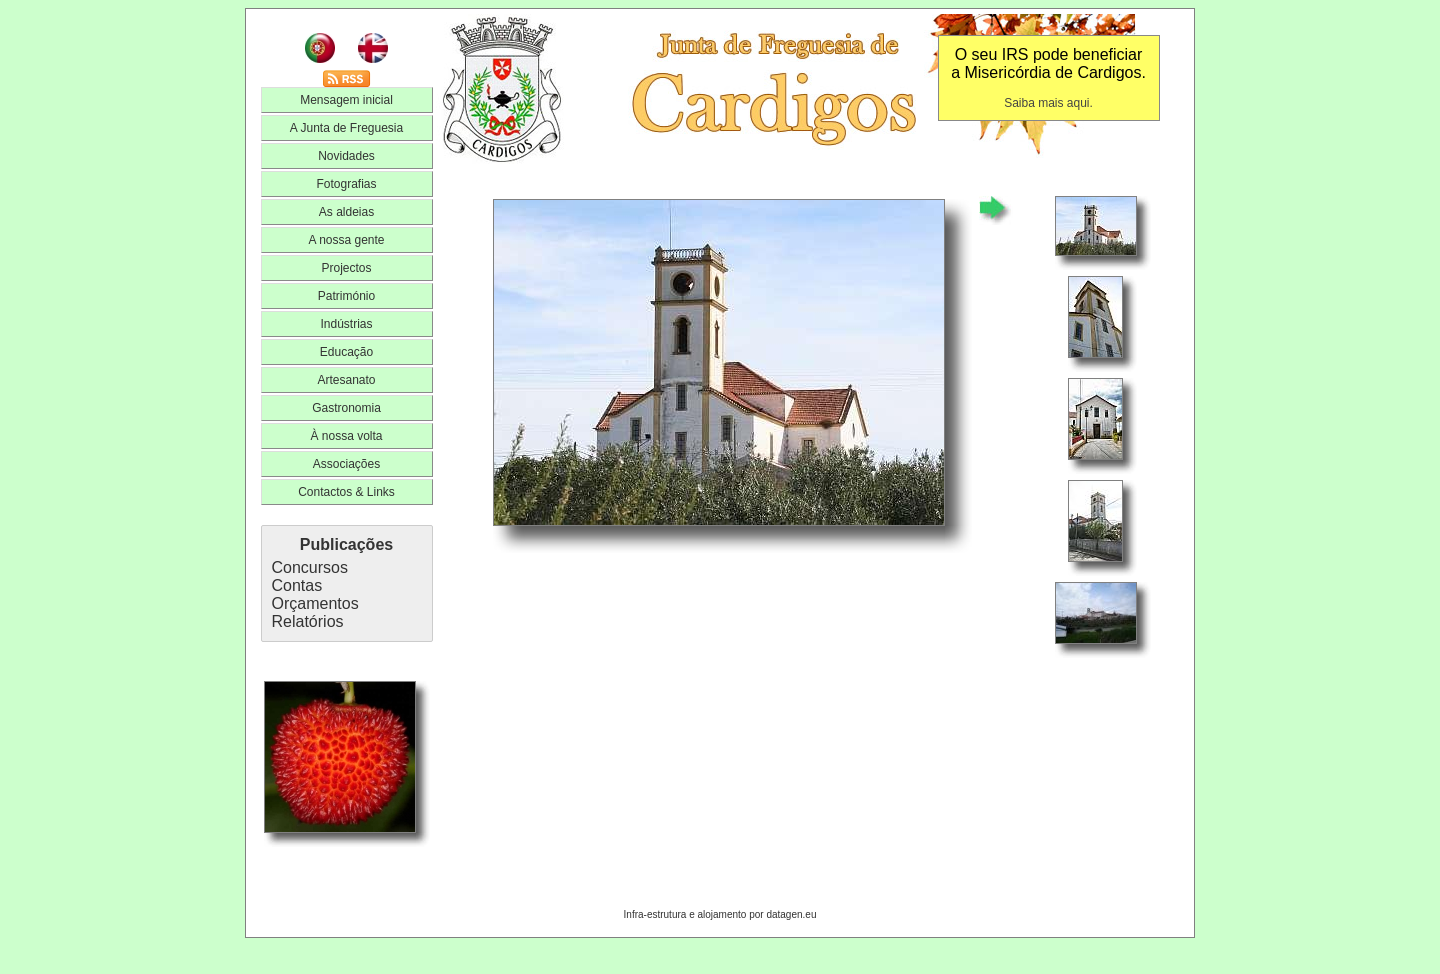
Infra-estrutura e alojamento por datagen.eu (720, 914)
